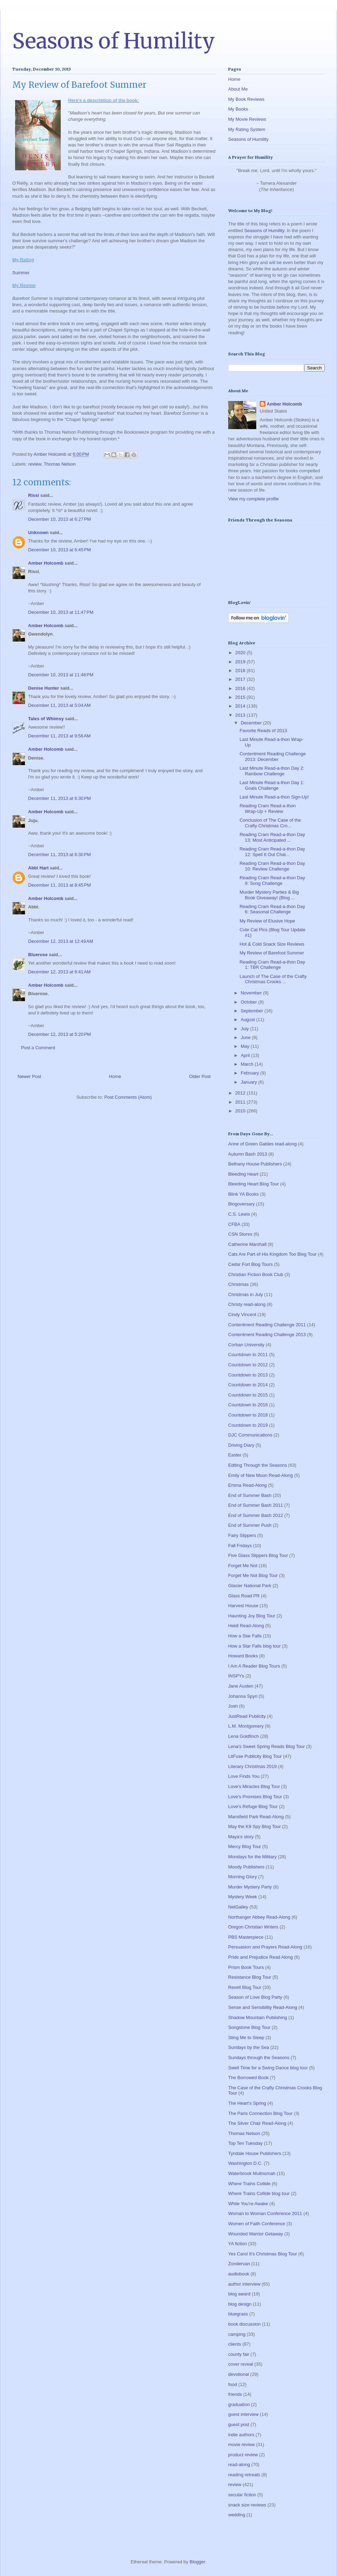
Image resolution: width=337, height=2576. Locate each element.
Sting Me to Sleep (246, 2037)
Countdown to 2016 (248, 1404)
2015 (241, 697)
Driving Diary (241, 1445)
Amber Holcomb (45, 563)
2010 (241, 1110)
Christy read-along (246, 1304)
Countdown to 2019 (248, 1425)
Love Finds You (243, 1776)
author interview (244, 2284)
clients (234, 2344)
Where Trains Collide (249, 2183)
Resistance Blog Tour (249, 1977)
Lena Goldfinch (243, 1736)
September (252, 1010)
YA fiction (237, 2243)
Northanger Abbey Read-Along (259, 1917)
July (245, 1028)
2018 (241, 670)
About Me (238, 89)
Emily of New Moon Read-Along (260, 1475)
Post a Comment (38, 1047)
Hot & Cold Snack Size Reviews (271, 944)
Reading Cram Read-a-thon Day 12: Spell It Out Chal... (272, 851)
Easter (235, 1455)
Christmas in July (245, 1294)
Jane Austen (240, 1686)
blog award (239, 2293)
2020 (241, 652)
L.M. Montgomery (246, 1726)
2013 (241, 715)
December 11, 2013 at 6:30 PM (59, 798)
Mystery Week (242, 1896)
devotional (238, 2374)
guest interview (243, 2414)
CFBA (234, 1224)
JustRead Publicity (247, 1716)
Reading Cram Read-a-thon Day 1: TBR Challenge (272, 964)
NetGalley (238, 1907)
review (34, 464)
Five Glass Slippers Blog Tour (258, 1555)
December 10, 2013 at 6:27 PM (59, 519)
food (232, 2384)
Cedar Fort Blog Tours (250, 1264)
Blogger (197, 2561)
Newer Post (29, 1076)
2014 (241, 706)
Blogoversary (241, 1204)
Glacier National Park (249, 1585)
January (249, 1082)
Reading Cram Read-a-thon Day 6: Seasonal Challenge (272, 909)
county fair (238, 2354)
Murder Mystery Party (250, 1887)
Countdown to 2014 (248, 1384)
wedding (236, 2514)
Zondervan (239, 2263)
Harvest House (243, 1605)
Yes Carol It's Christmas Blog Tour (262, 2253)
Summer (20, 272)
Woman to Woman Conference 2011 (265, 2213)
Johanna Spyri (242, 1696)
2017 (241, 679)
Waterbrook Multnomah (252, 2173)
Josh (233, 1706)
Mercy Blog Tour (244, 1846)
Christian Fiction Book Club (255, 1274)
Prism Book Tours (246, 1967)
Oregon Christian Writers (253, 1927)
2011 (241, 1102)
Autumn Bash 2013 (247, 1154)
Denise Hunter (43, 688)
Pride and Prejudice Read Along (260, 1957)
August (248, 1019)
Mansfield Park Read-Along (256, 1816)
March (248, 1064)
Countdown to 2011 (248, 1354)
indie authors (241, 2434)
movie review (241, 2444)
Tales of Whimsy (46, 718)
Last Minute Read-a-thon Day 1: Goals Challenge (271, 785)
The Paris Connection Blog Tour (260, 2113)
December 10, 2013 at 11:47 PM (60, 612)
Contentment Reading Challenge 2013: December (272, 756)
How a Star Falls (245, 1635)
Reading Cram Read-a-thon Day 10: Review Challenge (272, 866)
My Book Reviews (246, 99)
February (250, 1073)
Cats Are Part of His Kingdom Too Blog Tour (272, 1254)
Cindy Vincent (242, 1314)
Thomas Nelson (59, 464)
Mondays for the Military (252, 1856)
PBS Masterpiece (245, 1937)
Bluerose (38, 954)
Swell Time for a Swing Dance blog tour (268, 2067)
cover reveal (240, 2364)
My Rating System (246, 129)
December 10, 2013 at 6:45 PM (59, 549)
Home (115, 1076)
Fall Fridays (240, 1545)
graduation (239, 2404)
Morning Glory (242, 1876)
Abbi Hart (38, 867)
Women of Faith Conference (256, 2223)
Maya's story (241, 1836)
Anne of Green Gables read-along (262, 1143)
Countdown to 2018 (248, 1415)
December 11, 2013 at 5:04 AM (59, 705)
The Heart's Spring (247, 2103)
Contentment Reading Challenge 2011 (267, 1324)
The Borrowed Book (248, 2077)
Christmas (238, 1284)
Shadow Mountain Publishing (257, 2017)
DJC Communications (250, 1435)
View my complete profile (253, 498)
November (252, 992)
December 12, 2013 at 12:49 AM (60, 941)
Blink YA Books (243, 1194)
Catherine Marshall (247, 1244)
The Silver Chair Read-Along (257, 2123)
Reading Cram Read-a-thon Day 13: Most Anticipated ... (272, 837)
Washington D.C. (245, 2163)
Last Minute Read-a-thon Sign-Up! (274, 797)
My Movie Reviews (247, 119)
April (246, 1055)
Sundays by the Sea (248, 2047)
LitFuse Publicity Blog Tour (255, 1756)
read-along (239, 2464)
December (252, 722)
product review (243, 2454)
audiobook (238, 2273)
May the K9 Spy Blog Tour (254, 1826)
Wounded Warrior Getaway (255, 2233)
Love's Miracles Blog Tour (254, 1786)
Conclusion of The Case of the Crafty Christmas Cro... (270, 822)
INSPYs (236, 1675)
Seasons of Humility (113, 41)
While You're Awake (248, 2203)
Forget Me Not (242, 1565)
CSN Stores (240, 1234)
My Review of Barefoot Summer (271, 952)
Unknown (38, 532)
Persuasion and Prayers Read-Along (265, 1947)
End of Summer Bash (250, 1495)
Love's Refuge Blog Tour (253, 1806)
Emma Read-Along (247, 1485)
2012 (241, 1093)
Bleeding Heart (243, 1174)
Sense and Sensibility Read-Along (262, 2007)
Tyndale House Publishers (254, 2153)
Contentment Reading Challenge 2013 (267, 1334)
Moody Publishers (246, 1866)
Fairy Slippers (242, 1535)
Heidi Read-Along (246, 1625)
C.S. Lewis (239, 1214)
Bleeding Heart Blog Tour (253, 1184)
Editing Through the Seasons (257, 1465)
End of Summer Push (250, 1525)
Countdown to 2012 (248, 1364)
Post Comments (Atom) (128, 1097)
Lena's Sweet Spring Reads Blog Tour (266, 1746)
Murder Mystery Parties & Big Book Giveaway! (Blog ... (269, 894)
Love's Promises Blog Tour (255, 1796)
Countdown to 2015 (248, 1395)
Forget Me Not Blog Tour (253, 1575)
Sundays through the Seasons (258, 2057)
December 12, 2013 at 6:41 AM (59, 971)
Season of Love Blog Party (255, 1997)
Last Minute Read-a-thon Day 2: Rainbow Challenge (271, 770)
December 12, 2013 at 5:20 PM (59, 1034)
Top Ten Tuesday (245, 2143)
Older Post (200, 1076)
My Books (238, 109)
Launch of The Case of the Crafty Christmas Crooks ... (272, 979)
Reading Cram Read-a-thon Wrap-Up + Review (267, 808)
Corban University (246, 1344)
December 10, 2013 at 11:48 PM (60, 674)
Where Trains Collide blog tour (259, 2193)
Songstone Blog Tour (249, 2027)
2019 (241, 661)
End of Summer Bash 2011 (255, 1505)
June (246, 1037)
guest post (238, 2424)
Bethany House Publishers (255, 1164)
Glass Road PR (244, 1595)
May (246, 1046)
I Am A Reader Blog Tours (254, 1666)
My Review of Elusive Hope (267, 921)
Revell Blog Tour (244, 1987)
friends (235, 2394)
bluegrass (238, 2314)
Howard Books (243, 1655)
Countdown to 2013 (248, 1375)
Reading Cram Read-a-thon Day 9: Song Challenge (272, 880)
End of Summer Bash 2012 (255, 1515)
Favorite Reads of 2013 (263, 730)
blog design (240, 2304)
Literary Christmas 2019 (252, 1766)
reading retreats (244, 2474)
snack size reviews (247, 2505)
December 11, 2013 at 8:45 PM (59, 885)
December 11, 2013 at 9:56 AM (59, 735)
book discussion (244, 2324)
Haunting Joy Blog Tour (251, 1615)
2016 (241, 688)
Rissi (33, 495)
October (249, 1002)
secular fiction (242, 2494)
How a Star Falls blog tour (254, 1646)
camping (236, 2334)
